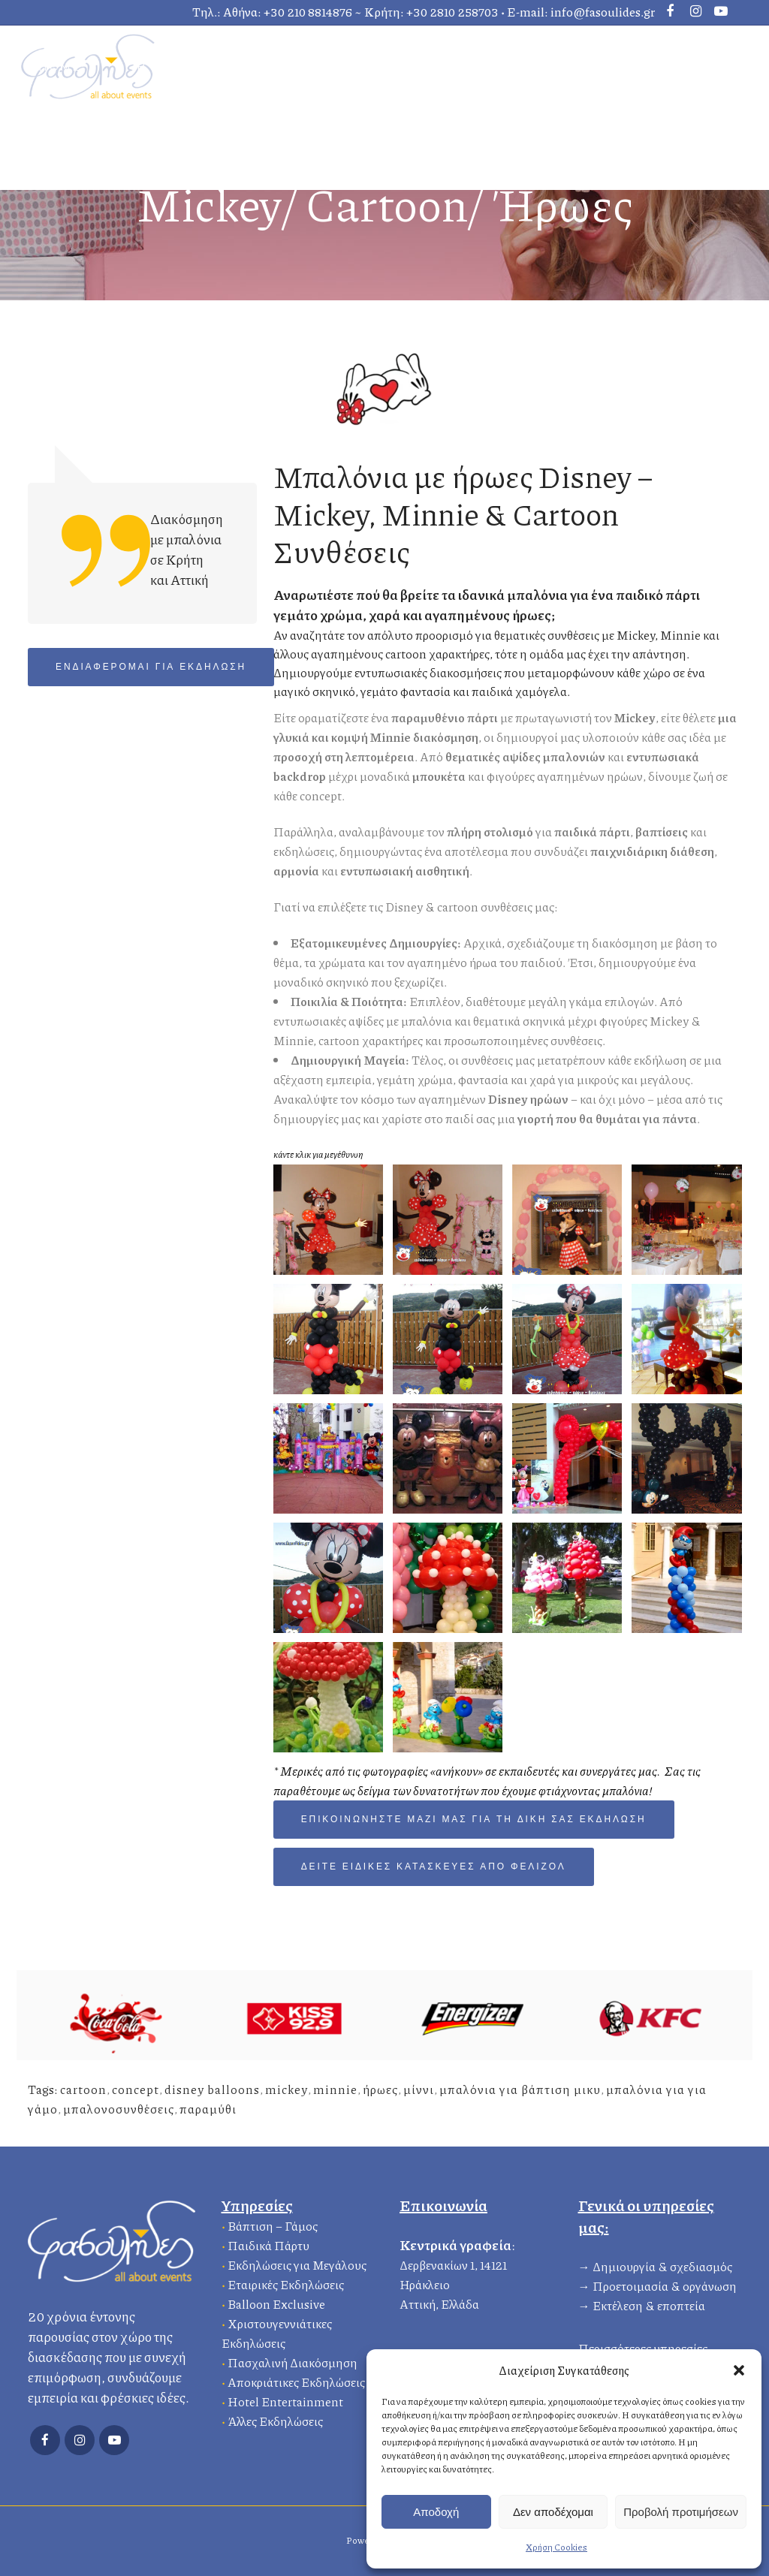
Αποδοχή (436, 2511)
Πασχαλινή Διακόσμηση (292, 2360)
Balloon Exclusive (276, 2301)
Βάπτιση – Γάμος (273, 2223)
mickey (286, 2089)
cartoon (83, 2089)
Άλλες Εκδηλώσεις (275, 2418)
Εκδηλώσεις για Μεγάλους (297, 2262)
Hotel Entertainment (285, 2399)
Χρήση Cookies (556, 2547)
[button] (738, 2370)
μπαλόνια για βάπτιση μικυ (520, 2089)
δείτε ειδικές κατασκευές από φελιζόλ (433, 1867)
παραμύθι (208, 2108)
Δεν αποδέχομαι (553, 2511)
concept (135, 2089)
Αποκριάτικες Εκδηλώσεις (296, 2379)
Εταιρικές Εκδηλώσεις (286, 2282)
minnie (335, 2089)
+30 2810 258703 (452, 11)
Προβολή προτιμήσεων (680, 2511)
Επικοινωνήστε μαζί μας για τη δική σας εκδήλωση (474, 1819)
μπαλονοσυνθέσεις (118, 2108)
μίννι (418, 2089)
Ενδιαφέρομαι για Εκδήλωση (151, 667)
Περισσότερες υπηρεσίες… (647, 2346)
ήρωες (380, 2089)
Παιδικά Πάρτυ (268, 2243)
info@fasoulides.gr (602, 11)
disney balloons (212, 2089)
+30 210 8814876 (308, 11)
